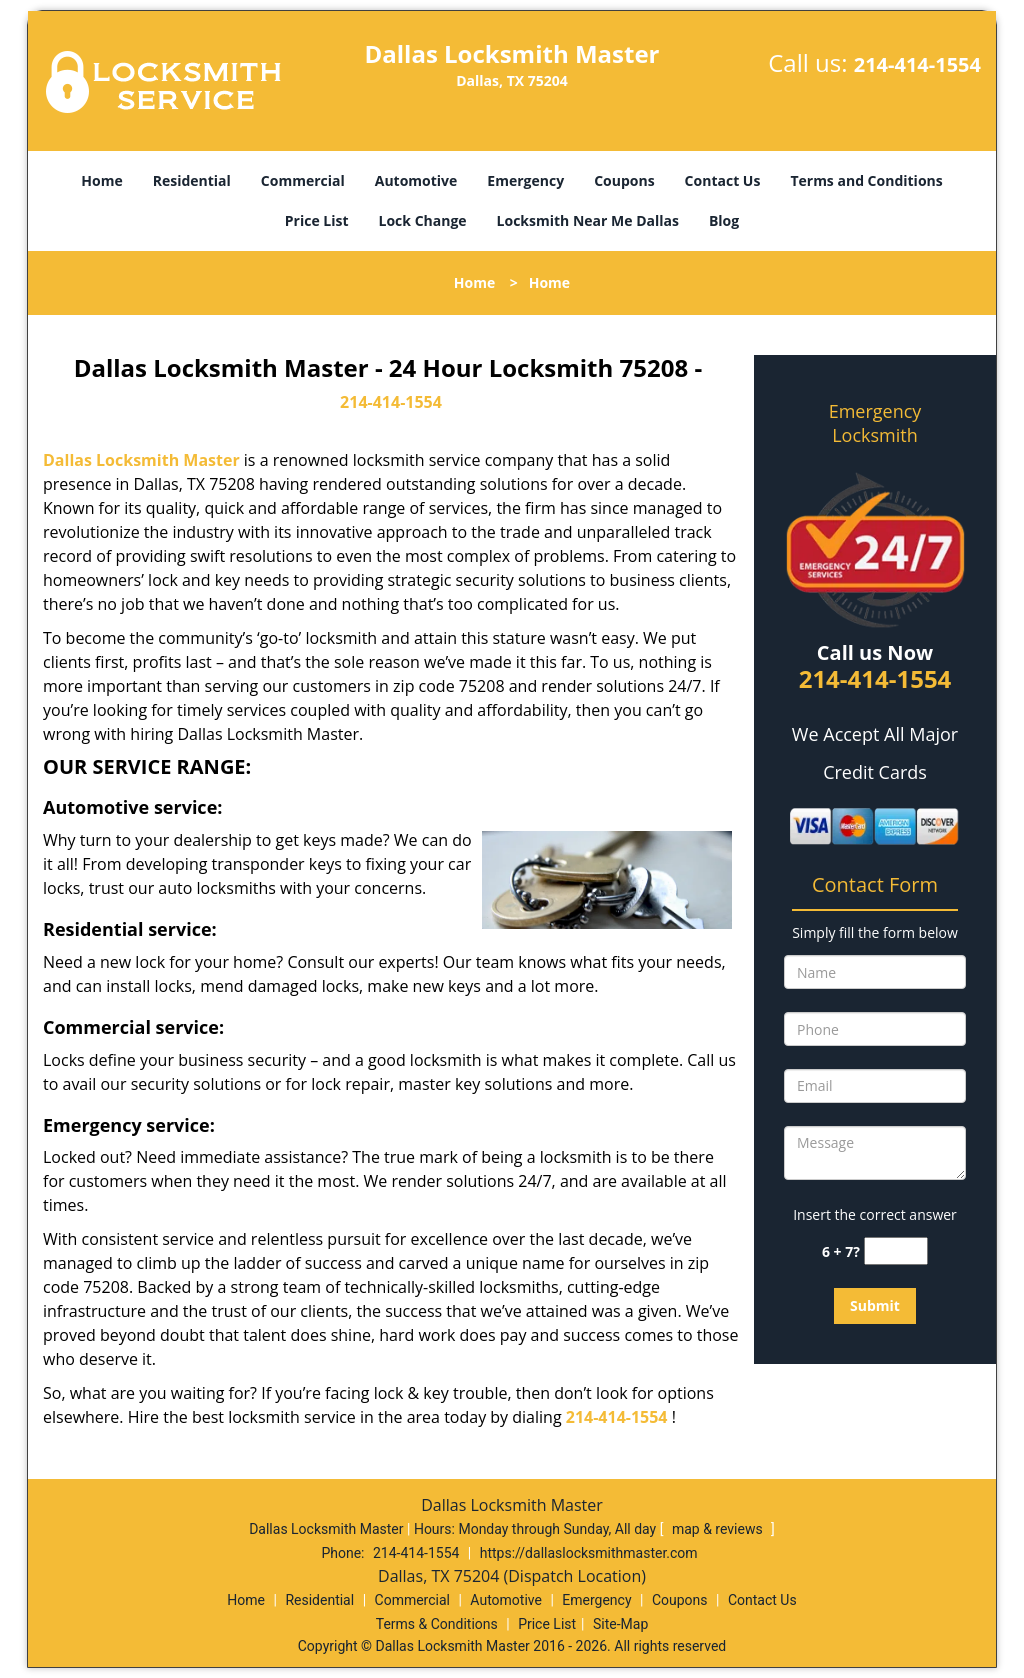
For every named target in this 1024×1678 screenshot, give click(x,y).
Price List (317, 220)
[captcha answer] (896, 1251)
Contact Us (723, 180)
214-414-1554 (917, 64)
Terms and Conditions (866, 180)
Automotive (416, 180)
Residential (192, 180)
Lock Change (423, 220)
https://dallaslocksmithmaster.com (589, 1553)
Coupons (624, 180)
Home (101, 180)
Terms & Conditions (437, 1624)
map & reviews (719, 1529)
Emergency (525, 180)
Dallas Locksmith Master (141, 460)
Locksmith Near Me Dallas (588, 220)
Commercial (303, 180)
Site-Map (620, 1624)
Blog (724, 220)
